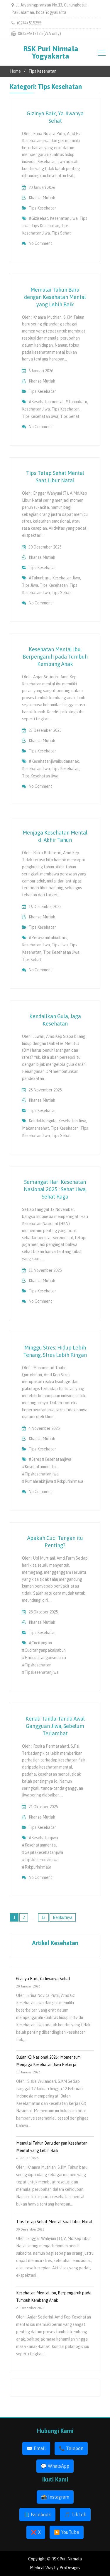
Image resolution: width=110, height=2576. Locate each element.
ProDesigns (70, 2567)
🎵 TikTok (75, 2514)
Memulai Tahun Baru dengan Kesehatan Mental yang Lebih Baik (55, 297)
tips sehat (61, 233)
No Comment (40, 243)
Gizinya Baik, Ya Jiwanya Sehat (43, 1978)
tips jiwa (30, 585)
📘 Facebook (37, 2514)
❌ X (36, 2532)
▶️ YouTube (66, 2532)
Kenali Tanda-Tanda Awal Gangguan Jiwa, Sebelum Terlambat (55, 1726)
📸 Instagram (55, 2496)
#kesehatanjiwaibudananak (54, 761)
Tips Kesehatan (43, 208)
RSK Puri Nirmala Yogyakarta (50, 52)
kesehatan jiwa (64, 218)
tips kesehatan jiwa (40, 416)
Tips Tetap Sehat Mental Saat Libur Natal (54, 2221)
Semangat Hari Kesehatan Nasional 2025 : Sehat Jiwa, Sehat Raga (55, 1189)
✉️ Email (36, 2448)
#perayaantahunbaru (48, 937)
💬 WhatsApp (55, 2466)
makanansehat (35, 1128)
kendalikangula (43, 1121)
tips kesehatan (45, 225)
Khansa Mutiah (42, 197)
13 (43, 1917)
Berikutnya (62, 1917)
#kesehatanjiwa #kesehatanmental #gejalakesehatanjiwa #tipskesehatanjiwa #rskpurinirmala (42, 1852)
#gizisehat (38, 218)
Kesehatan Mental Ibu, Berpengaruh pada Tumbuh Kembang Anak (55, 656)
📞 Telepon (71, 2448)
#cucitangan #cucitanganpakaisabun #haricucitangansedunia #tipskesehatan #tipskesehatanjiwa (44, 1658)
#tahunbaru (76, 401)
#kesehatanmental (46, 401)
